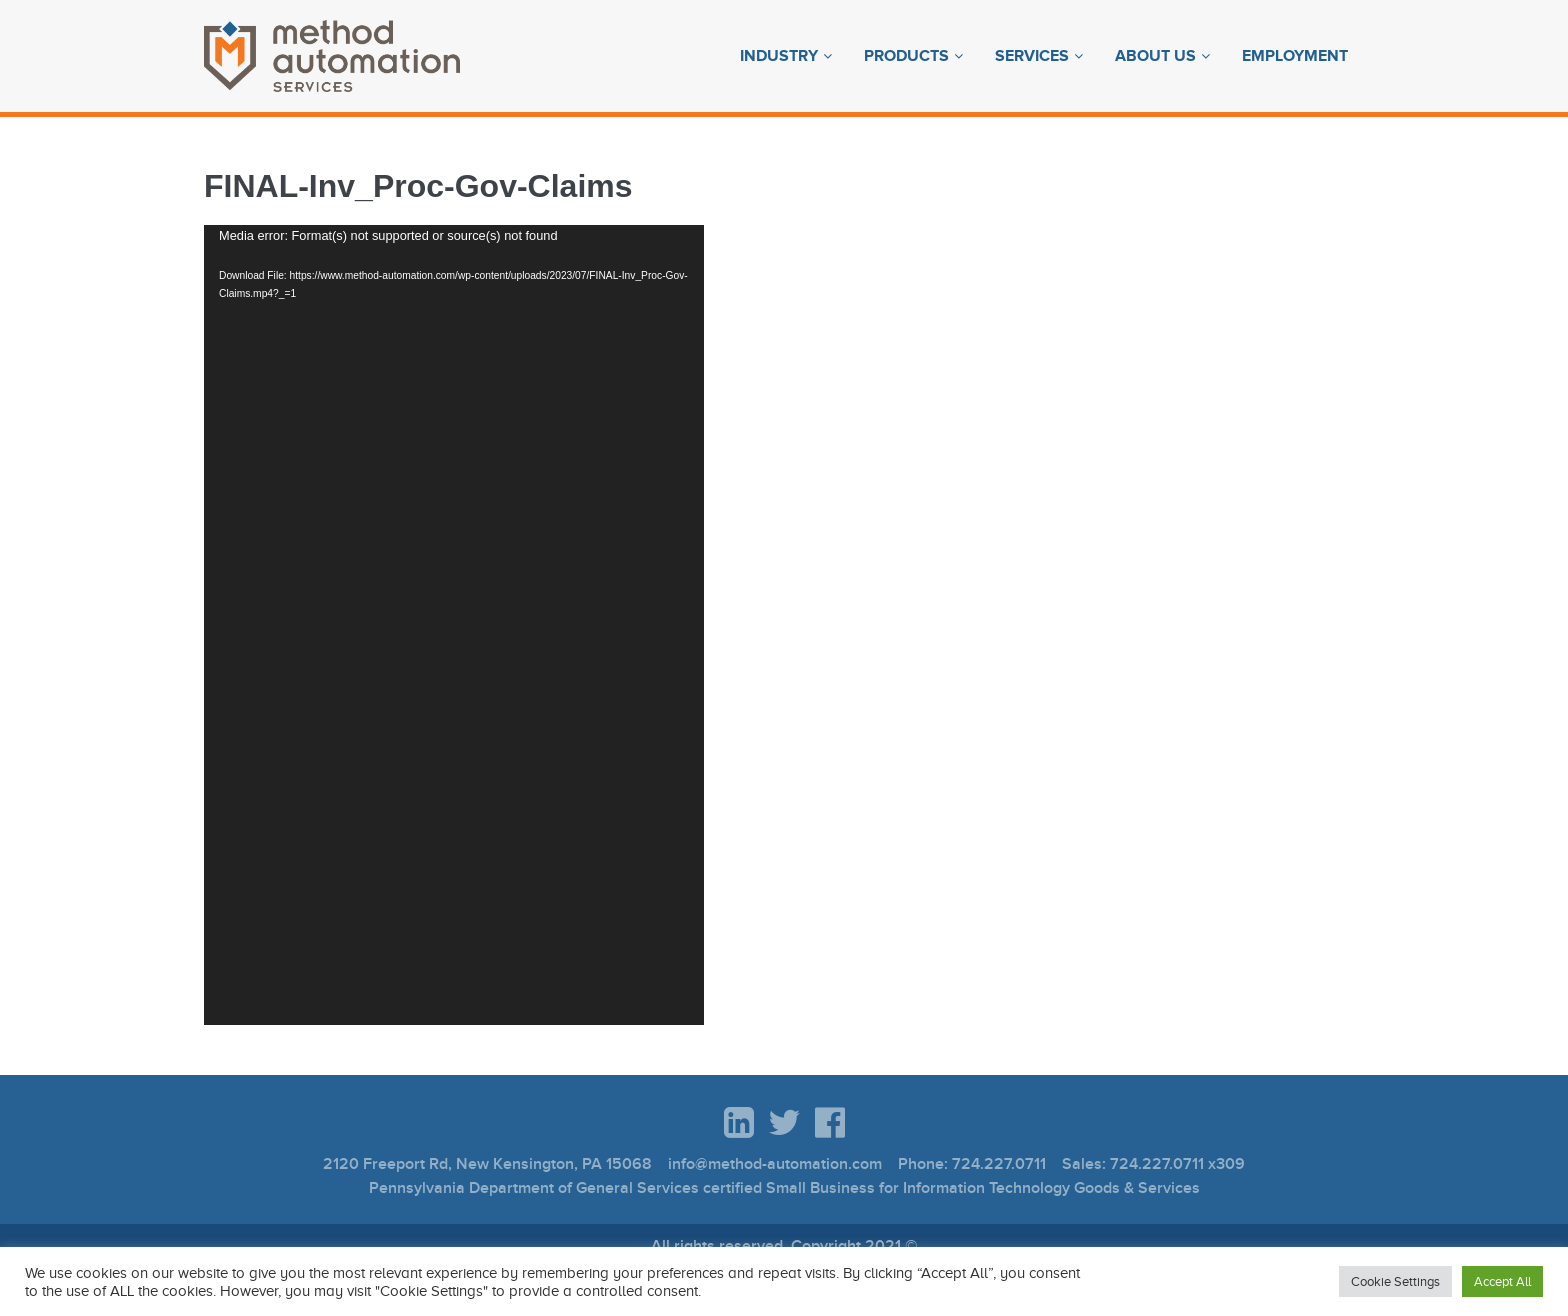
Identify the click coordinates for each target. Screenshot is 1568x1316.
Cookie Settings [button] (1395, 1281)
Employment (1295, 56)
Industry (779, 56)
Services (1032, 56)
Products (906, 56)
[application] (454, 625)
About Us (1155, 56)
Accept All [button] (1502, 1281)
